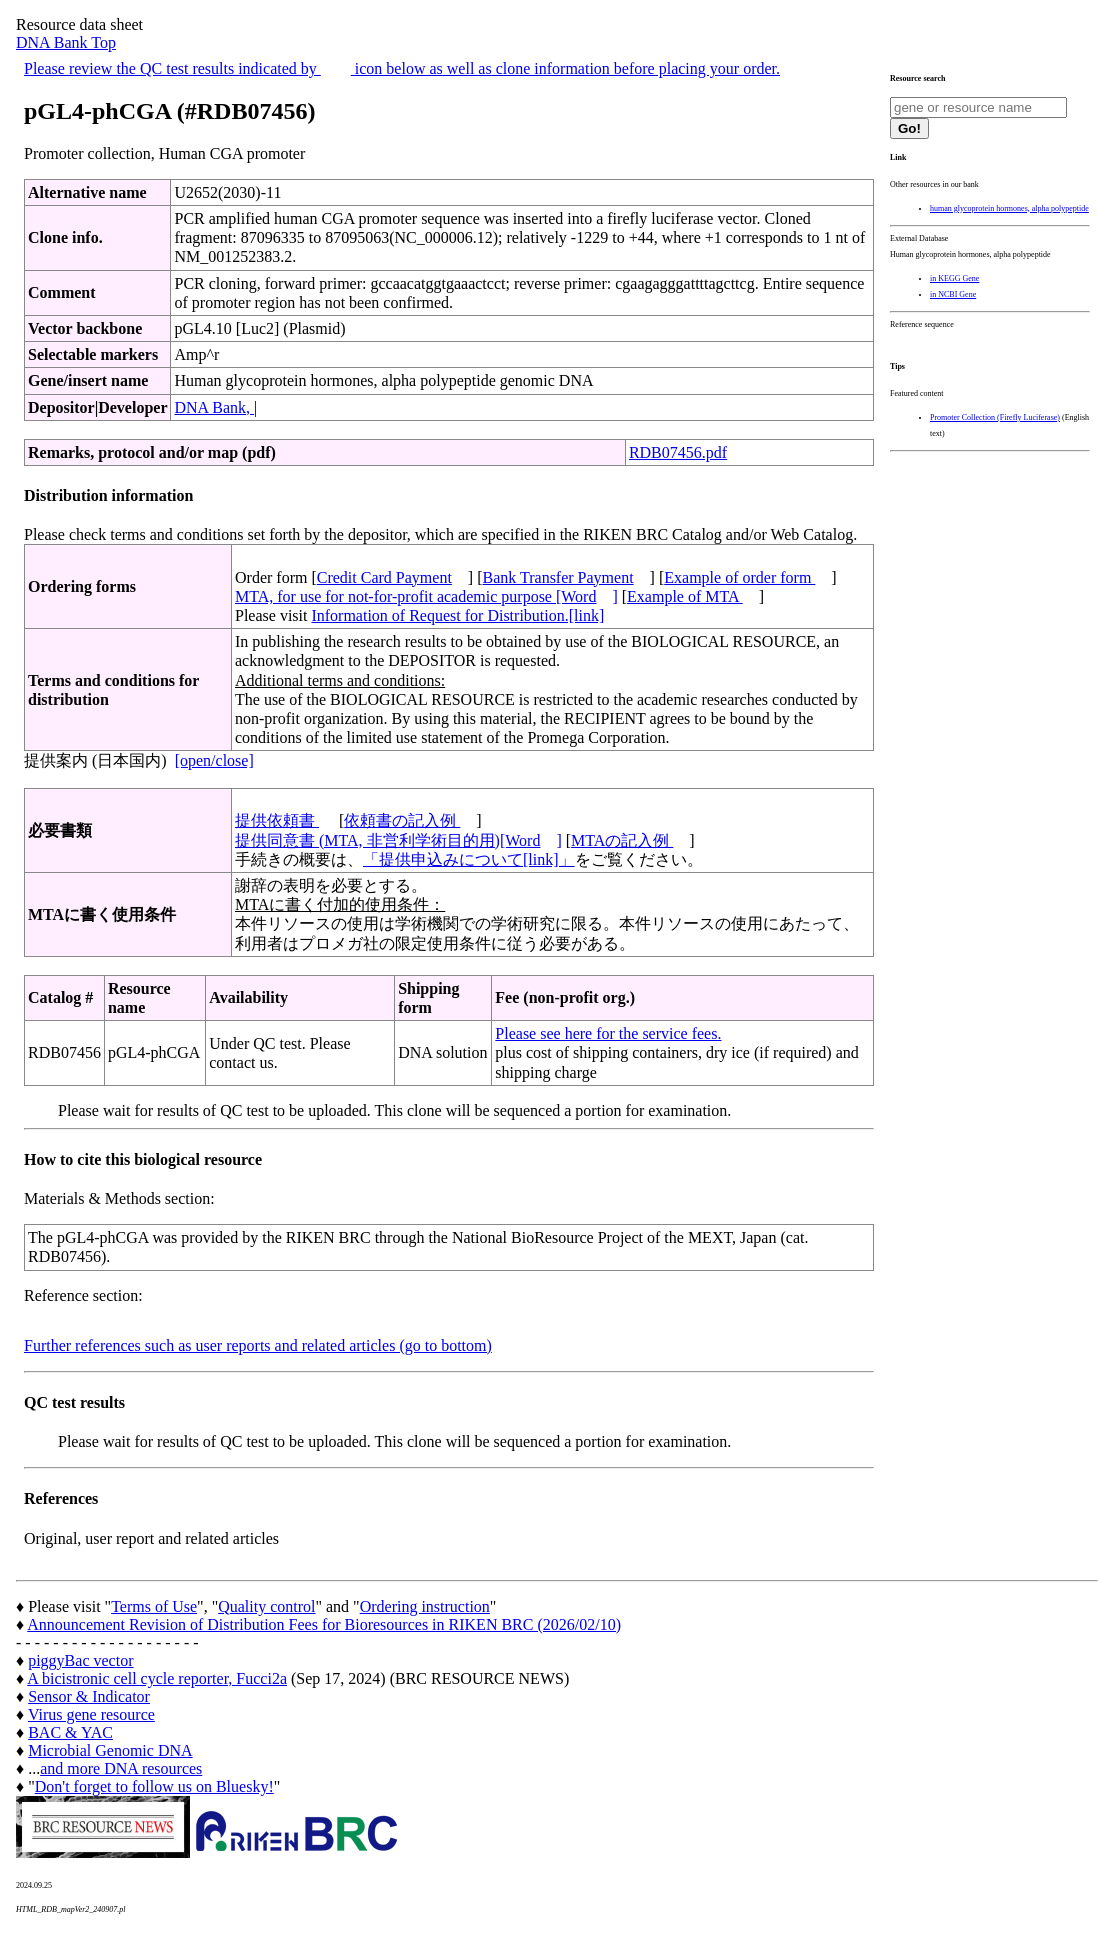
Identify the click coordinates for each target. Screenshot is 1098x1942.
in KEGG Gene (954, 278)
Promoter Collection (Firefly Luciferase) (995, 417)
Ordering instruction (425, 1606)
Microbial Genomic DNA (110, 1750)
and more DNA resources (121, 1768)
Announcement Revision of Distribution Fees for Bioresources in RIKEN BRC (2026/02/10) (324, 1624)
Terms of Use (154, 1606)
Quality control (266, 1606)
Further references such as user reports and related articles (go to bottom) (258, 1345)
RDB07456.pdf (678, 452)
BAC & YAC (70, 1732)
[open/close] (214, 760)
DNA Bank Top (66, 42)
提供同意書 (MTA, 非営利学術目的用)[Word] (398, 840)
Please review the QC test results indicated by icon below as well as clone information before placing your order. (402, 68)
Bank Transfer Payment (558, 577)
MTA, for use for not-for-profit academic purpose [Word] (426, 596)
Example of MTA (685, 596)
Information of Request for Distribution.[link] (457, 615)
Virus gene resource (91, 1714)
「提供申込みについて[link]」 (469, 859)
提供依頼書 (277, 820)
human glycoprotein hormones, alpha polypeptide (1009, 208)
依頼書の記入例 (402, 820)
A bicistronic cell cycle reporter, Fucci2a (157, 1678)
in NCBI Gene (953, 294)
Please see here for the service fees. (608, 1033)
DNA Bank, (214, 407)
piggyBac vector (80, 1660)
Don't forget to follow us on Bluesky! (154, 1786)
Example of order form (739, 577)
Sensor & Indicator (89, 1696)
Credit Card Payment (384, 577)
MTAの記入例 (622, 840)
